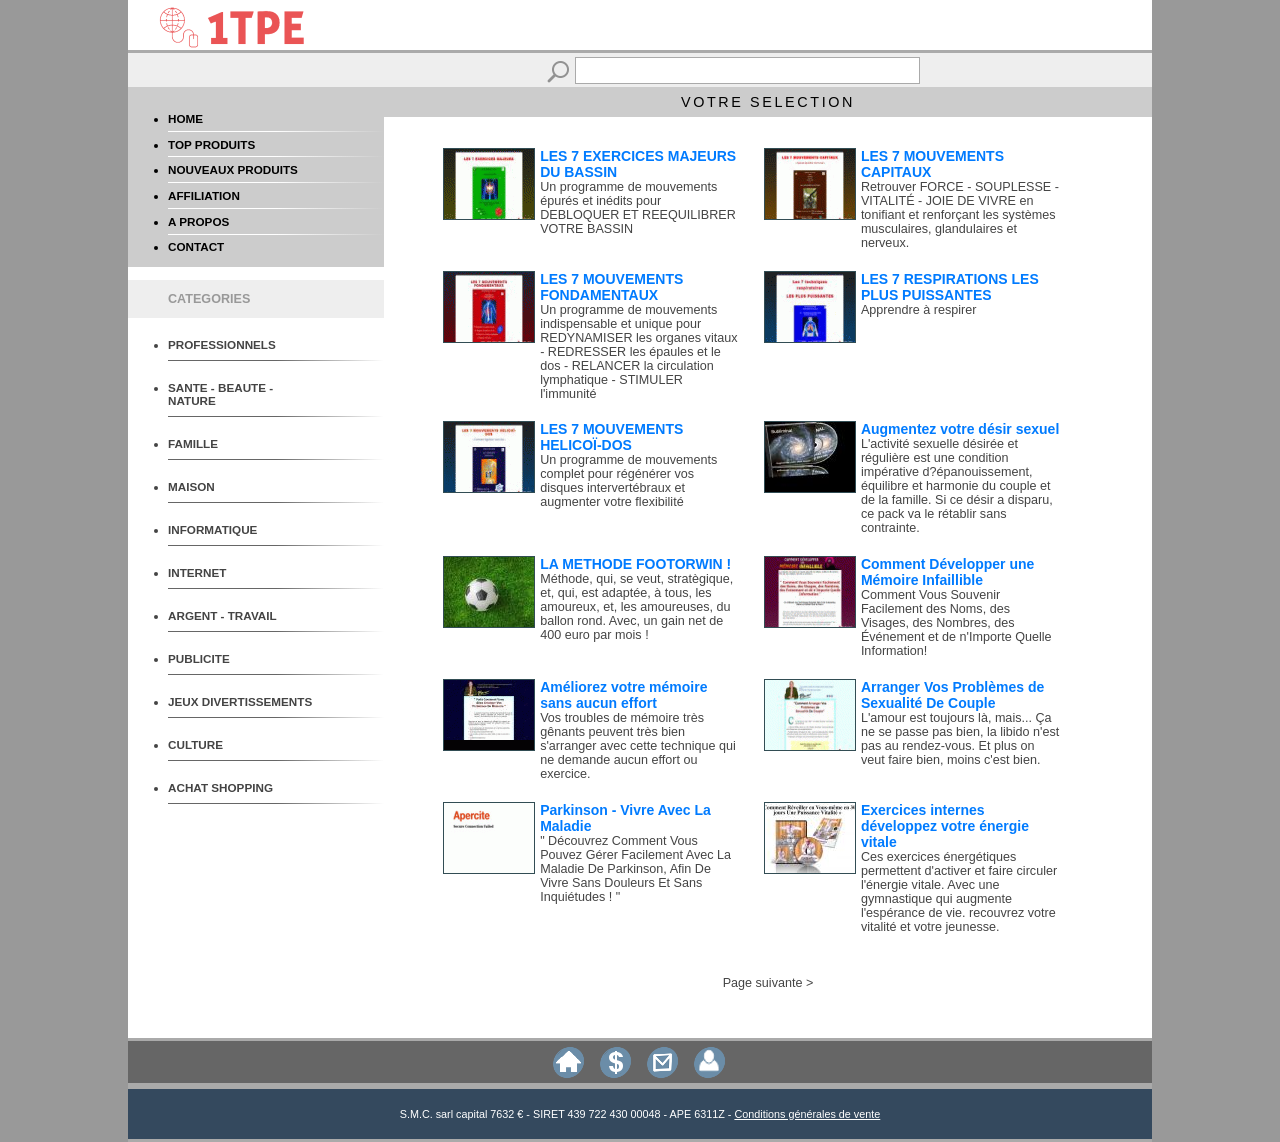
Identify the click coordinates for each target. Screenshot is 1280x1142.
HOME (185, 118)
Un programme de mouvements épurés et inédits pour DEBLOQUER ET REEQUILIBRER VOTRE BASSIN (638, 208)
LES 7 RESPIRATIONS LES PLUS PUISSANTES (950, 287)
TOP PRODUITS (211, 144)
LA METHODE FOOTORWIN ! (635, 564)
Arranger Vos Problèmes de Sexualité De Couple (952, 695)
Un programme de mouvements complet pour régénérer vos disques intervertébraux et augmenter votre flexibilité (628, 481)
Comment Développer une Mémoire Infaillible (947, 572)
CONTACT (196, 246)
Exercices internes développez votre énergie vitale (945, 826)
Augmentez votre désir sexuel (960, 429)
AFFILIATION (204, 195)
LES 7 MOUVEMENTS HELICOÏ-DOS (611, 437)
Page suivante (763, 983)
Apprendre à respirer (919, 310)
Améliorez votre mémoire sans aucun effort (623, 695)
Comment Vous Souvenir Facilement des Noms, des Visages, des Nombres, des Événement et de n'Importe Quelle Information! (956, 623)
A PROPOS (198, 221)
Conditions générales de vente (807, 1114)
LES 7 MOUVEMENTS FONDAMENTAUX (611, 287)
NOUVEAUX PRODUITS (233, 169)
